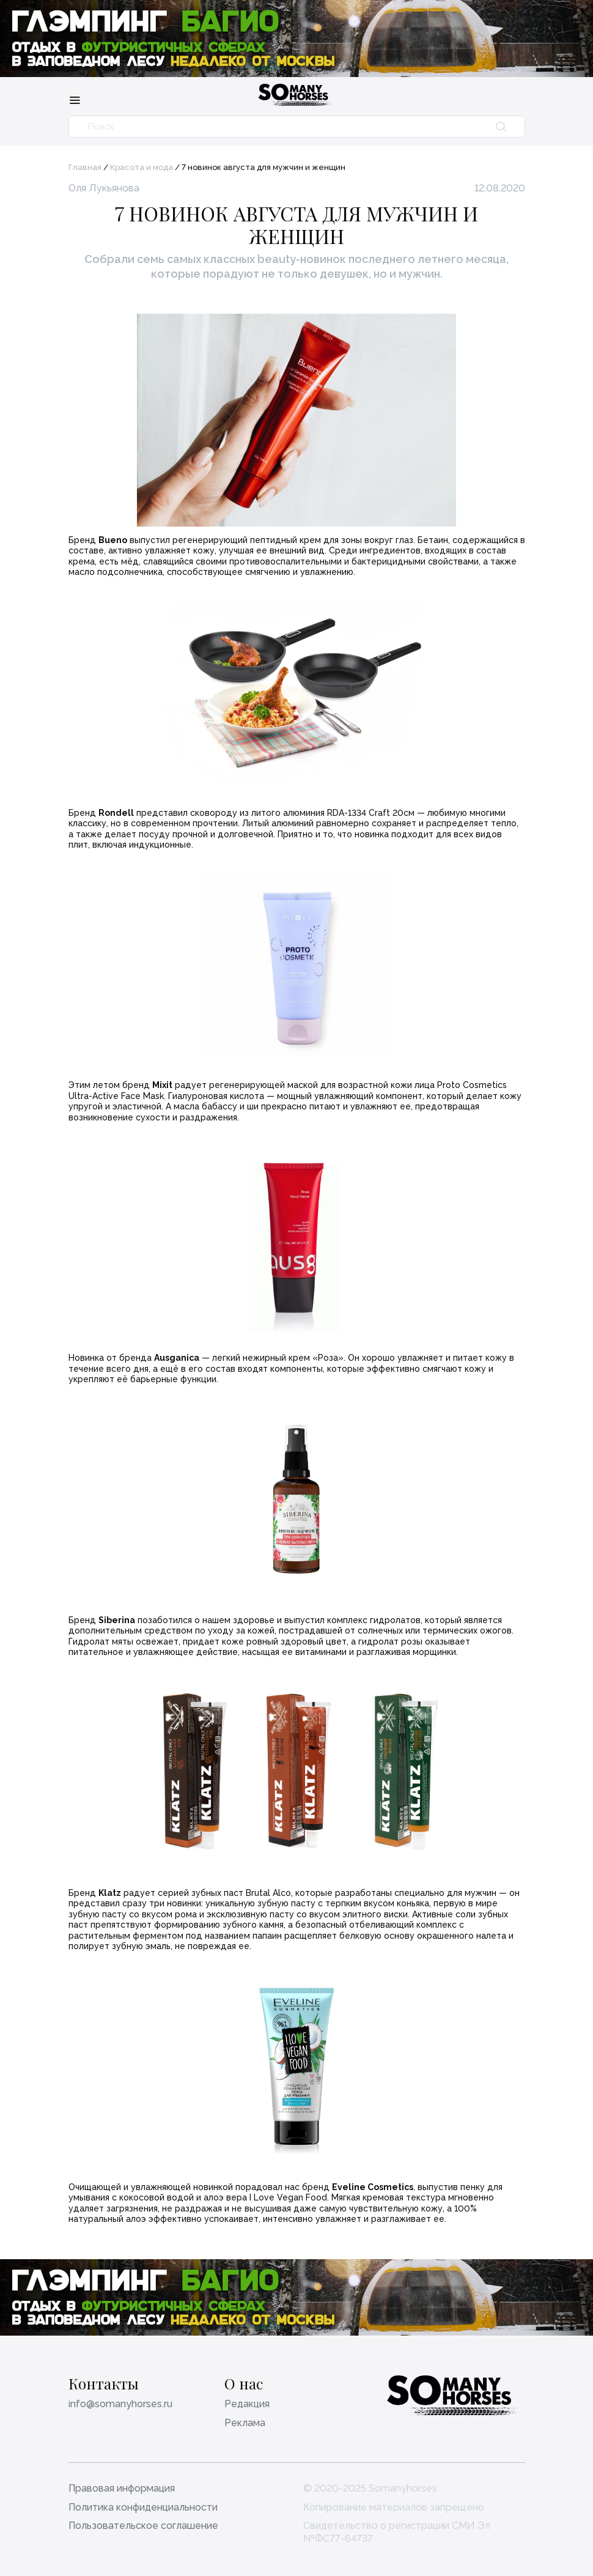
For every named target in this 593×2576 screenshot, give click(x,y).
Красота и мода (141, 167)
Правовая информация (121, 2488)
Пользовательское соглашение (143, 2525)
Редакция (247, 2404)
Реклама (244, 2423)
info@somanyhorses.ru (120, 2404)
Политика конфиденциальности (143, 2507)
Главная (84, 167)
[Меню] (74, 100)
